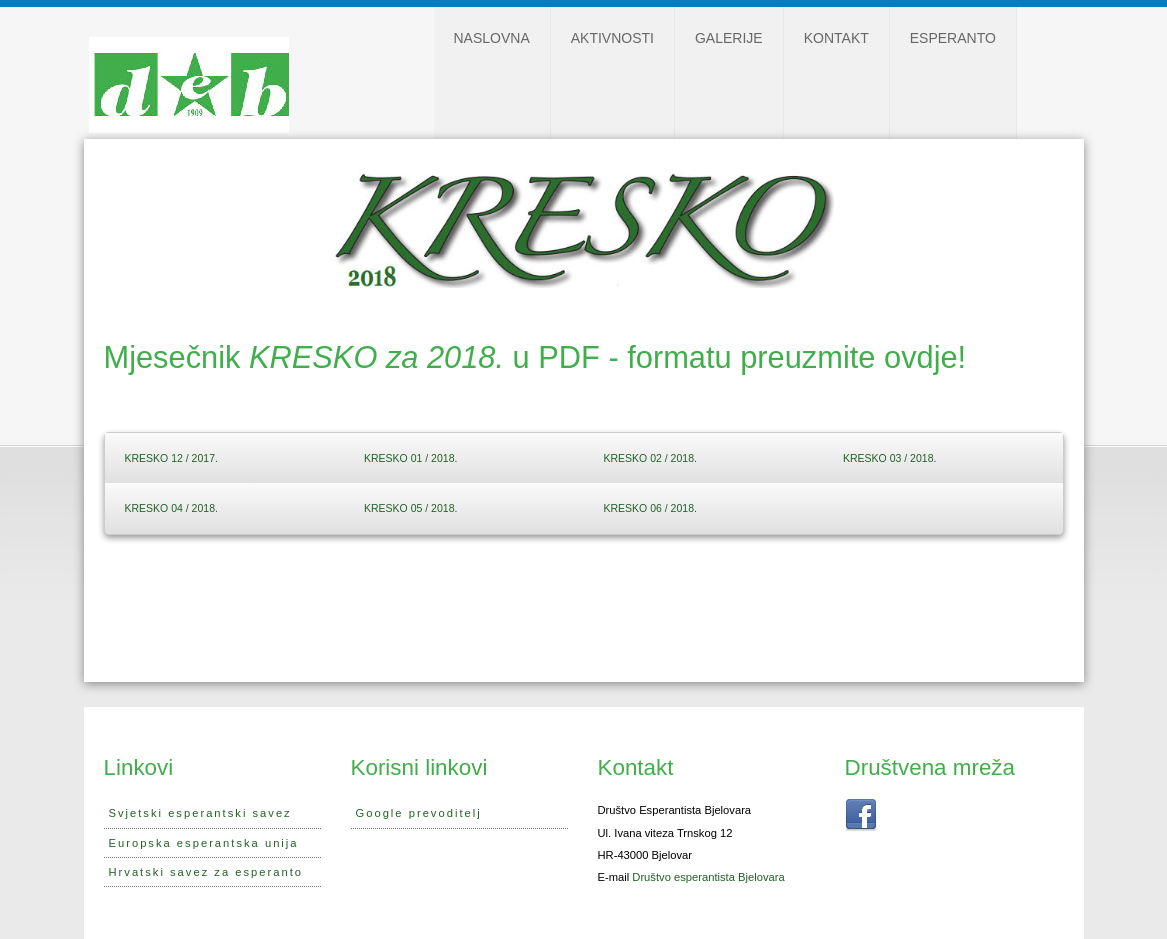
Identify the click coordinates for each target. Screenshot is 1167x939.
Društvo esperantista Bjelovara (708, 877)
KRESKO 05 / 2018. (410, 508)
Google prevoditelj (419, 813)
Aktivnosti (612, 38)
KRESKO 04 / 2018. (171, 508)
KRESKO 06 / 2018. (650, 508)
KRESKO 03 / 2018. (889, 458)
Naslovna (492, 38)
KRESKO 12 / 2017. (171, 458)
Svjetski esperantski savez (200, 813)
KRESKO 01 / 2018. (410, 458)
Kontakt (836, 38)
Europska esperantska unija (204, 843)
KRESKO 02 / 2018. (650, 458)
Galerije (729, 38)
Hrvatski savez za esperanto (206, 872)
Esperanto (953, 38)
